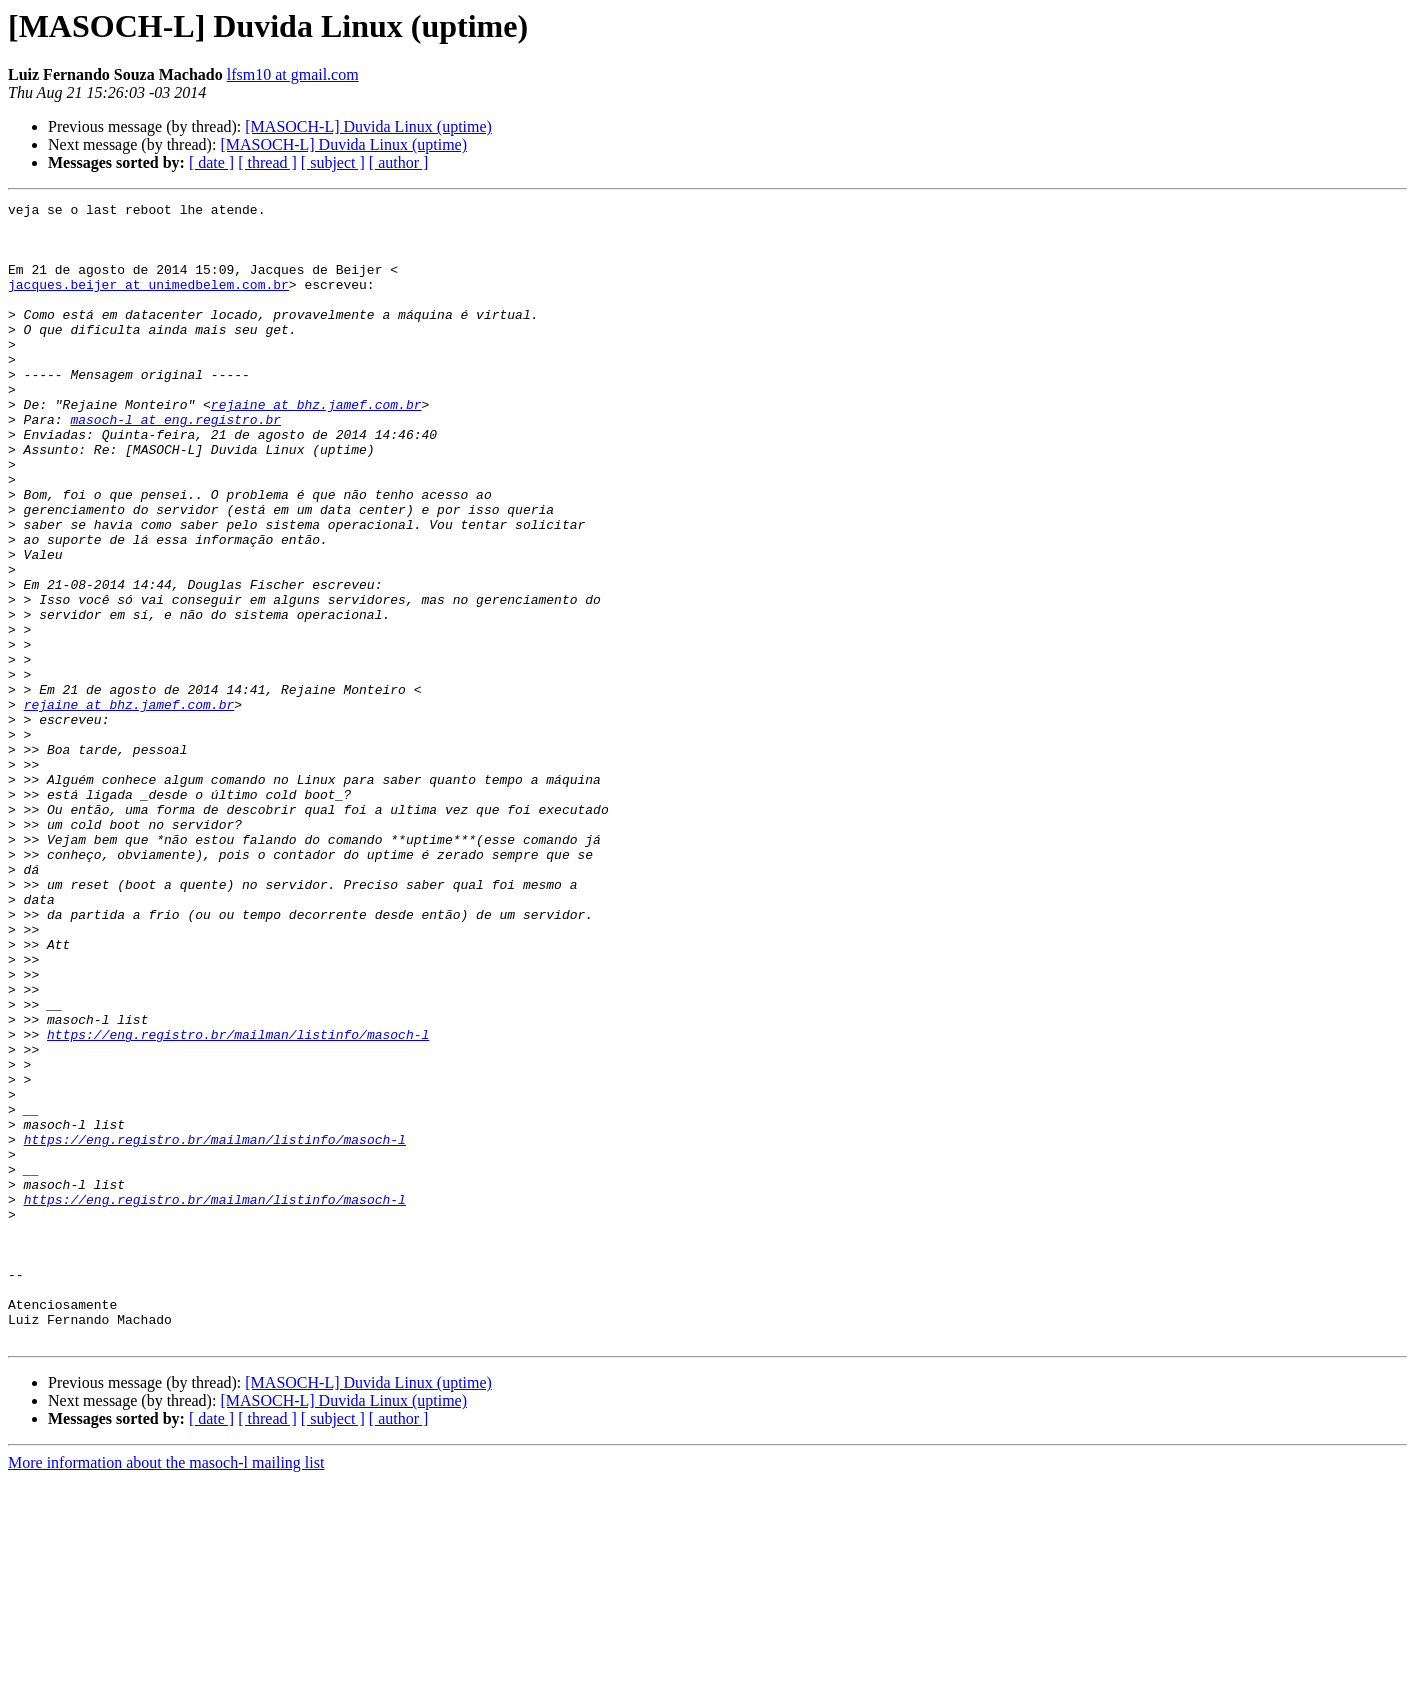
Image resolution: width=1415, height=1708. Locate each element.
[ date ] (211, 162)
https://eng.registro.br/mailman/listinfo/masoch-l (238, 1202)
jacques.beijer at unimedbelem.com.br (148, 302)
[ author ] (399, 162)
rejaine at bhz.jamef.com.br (316, 446)
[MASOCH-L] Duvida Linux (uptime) (368, 126)
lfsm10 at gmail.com (293, 74)
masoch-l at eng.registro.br (175, 464)
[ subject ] (333, 162)
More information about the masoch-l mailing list (166, 1690)
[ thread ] (267, 162)
